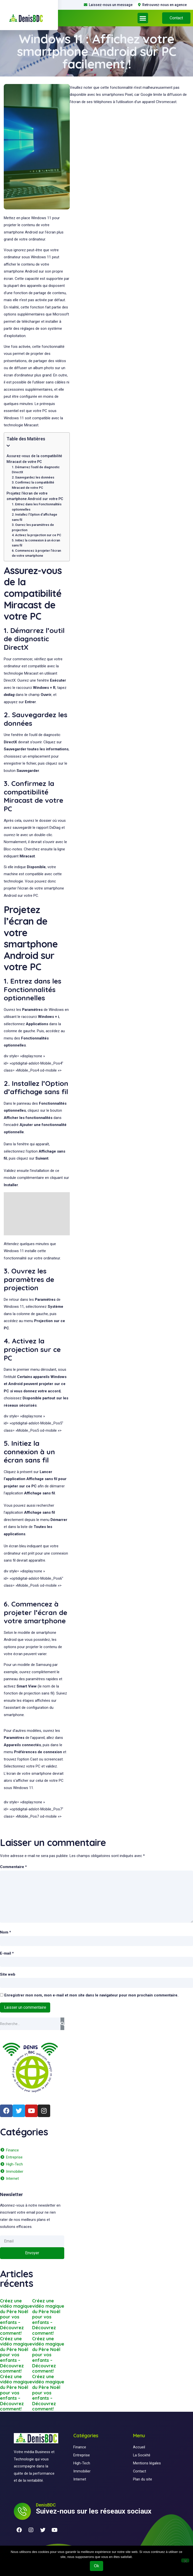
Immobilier (82, 2471)
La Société (142, 2455)
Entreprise (81, 2455)
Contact (139, 2471)
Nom (5, 1932)
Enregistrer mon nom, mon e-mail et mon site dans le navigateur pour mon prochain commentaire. (91, 1995)
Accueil (139, 2447)
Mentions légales (147, 2463)
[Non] (185, 2560)
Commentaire (13, 1867)
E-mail (7, 1953)
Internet (79, 2479)
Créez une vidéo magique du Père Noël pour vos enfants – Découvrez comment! (16, 2317)
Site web (7, 1974)
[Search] (62, 2024)
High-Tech (81, 2463)
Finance (79, 2447)
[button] (143, 18)
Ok (96, 2566)
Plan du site (142, 2479)
